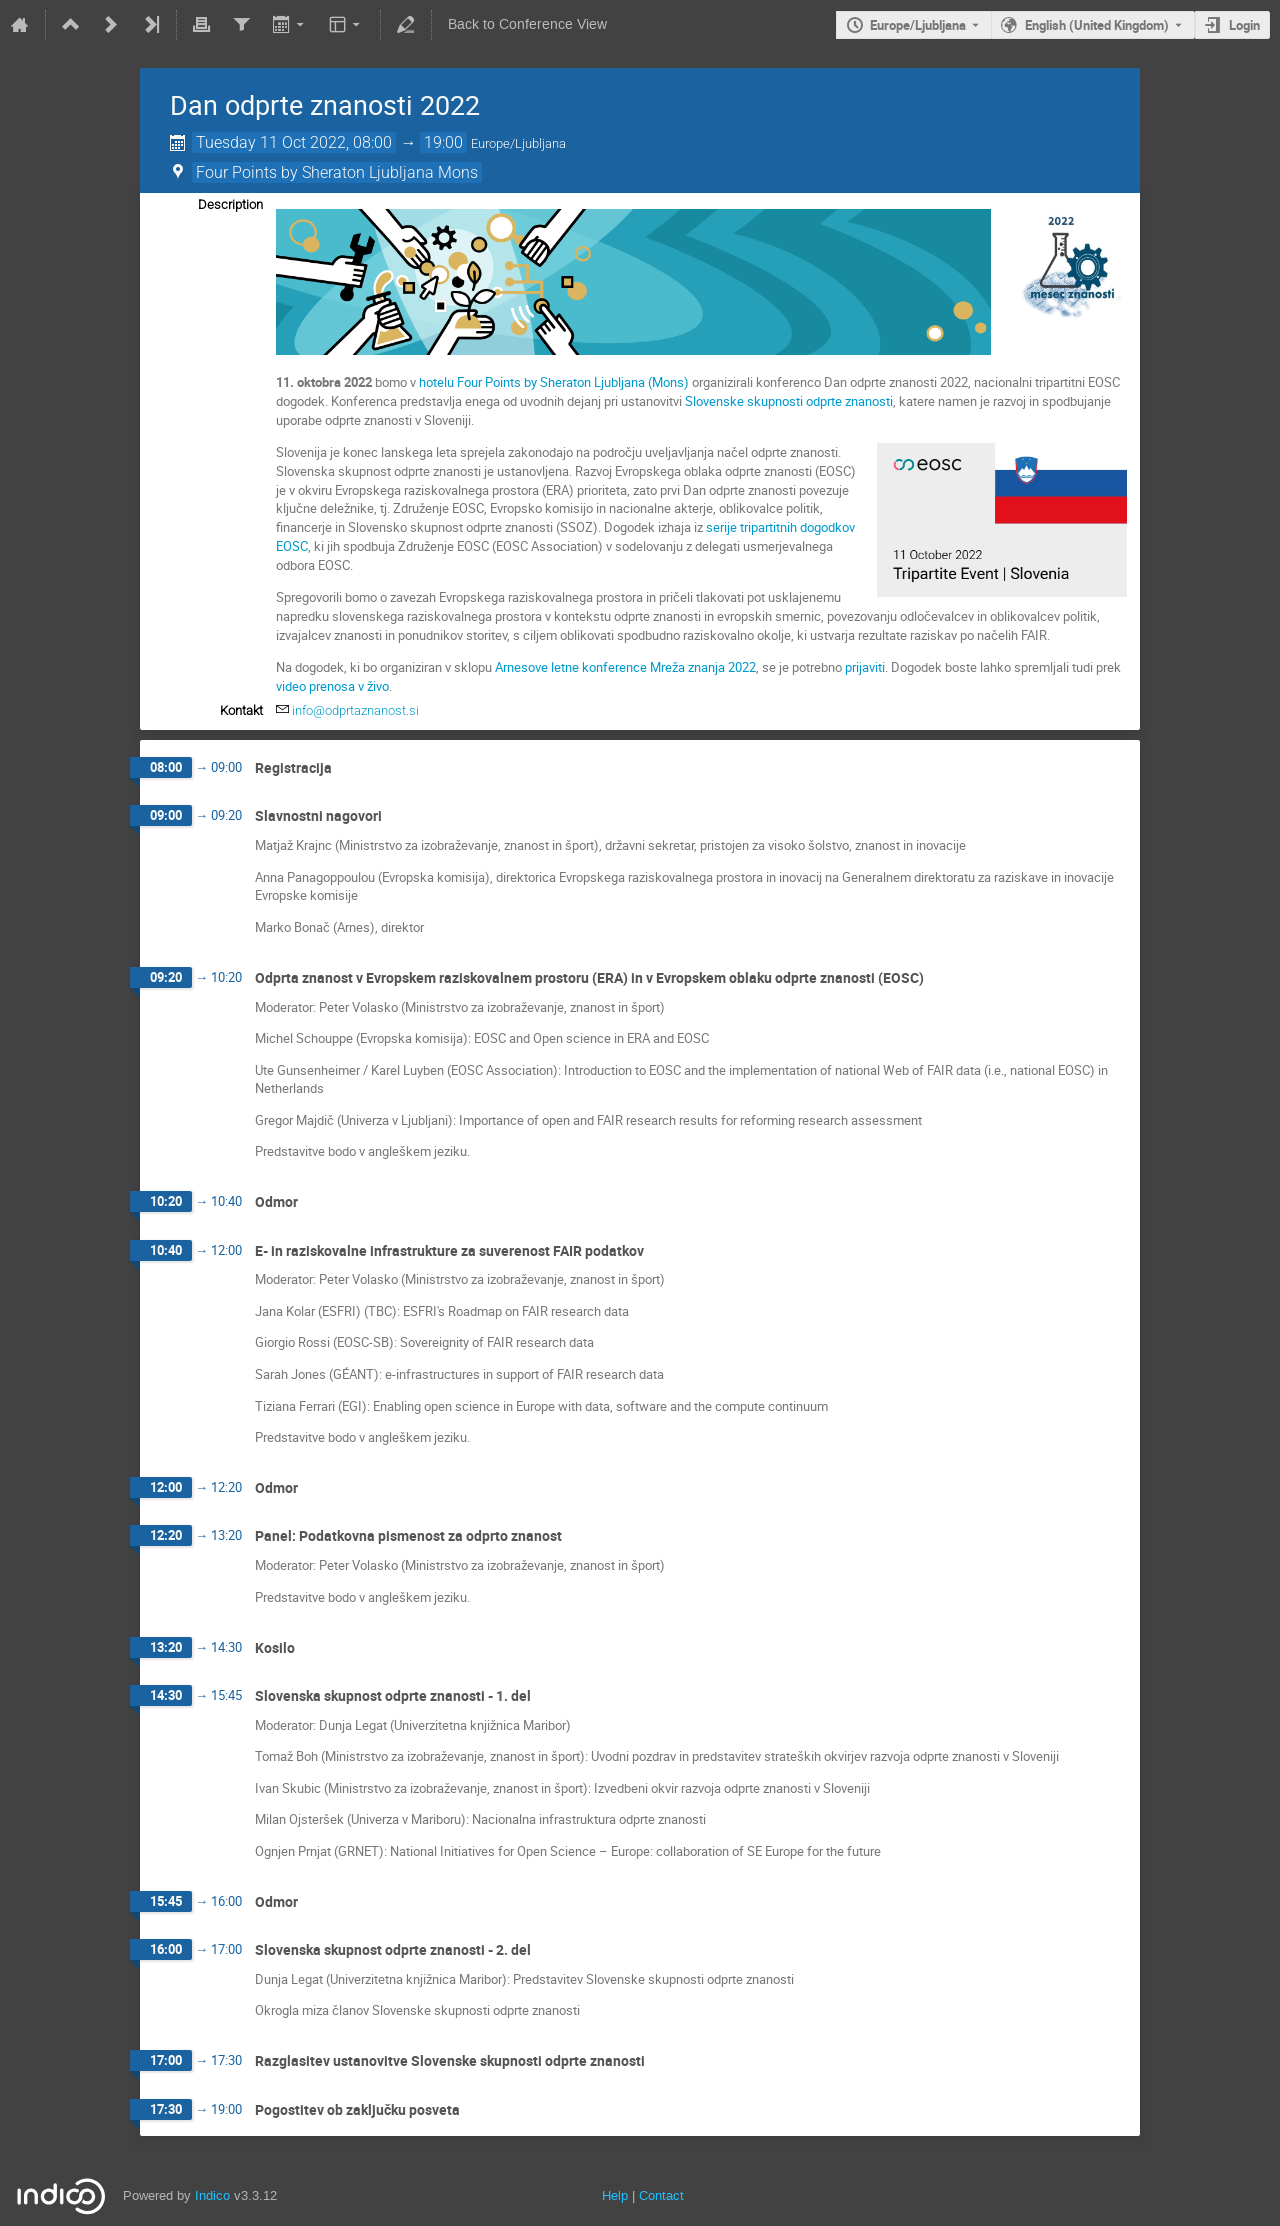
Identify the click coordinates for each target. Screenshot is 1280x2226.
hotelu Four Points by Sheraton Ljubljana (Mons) (554, 382)
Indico (212, 2195)
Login (1244, 25)
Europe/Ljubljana (918, 25)
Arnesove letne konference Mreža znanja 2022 (625, 667)
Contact (661, 2195)
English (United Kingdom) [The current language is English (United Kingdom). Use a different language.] (1097, 25)
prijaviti (865, 667)
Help (615, 2195)
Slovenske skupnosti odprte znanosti (789, 401)
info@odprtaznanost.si (355, 710)
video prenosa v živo (332, 686)
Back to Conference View (527, 24)
